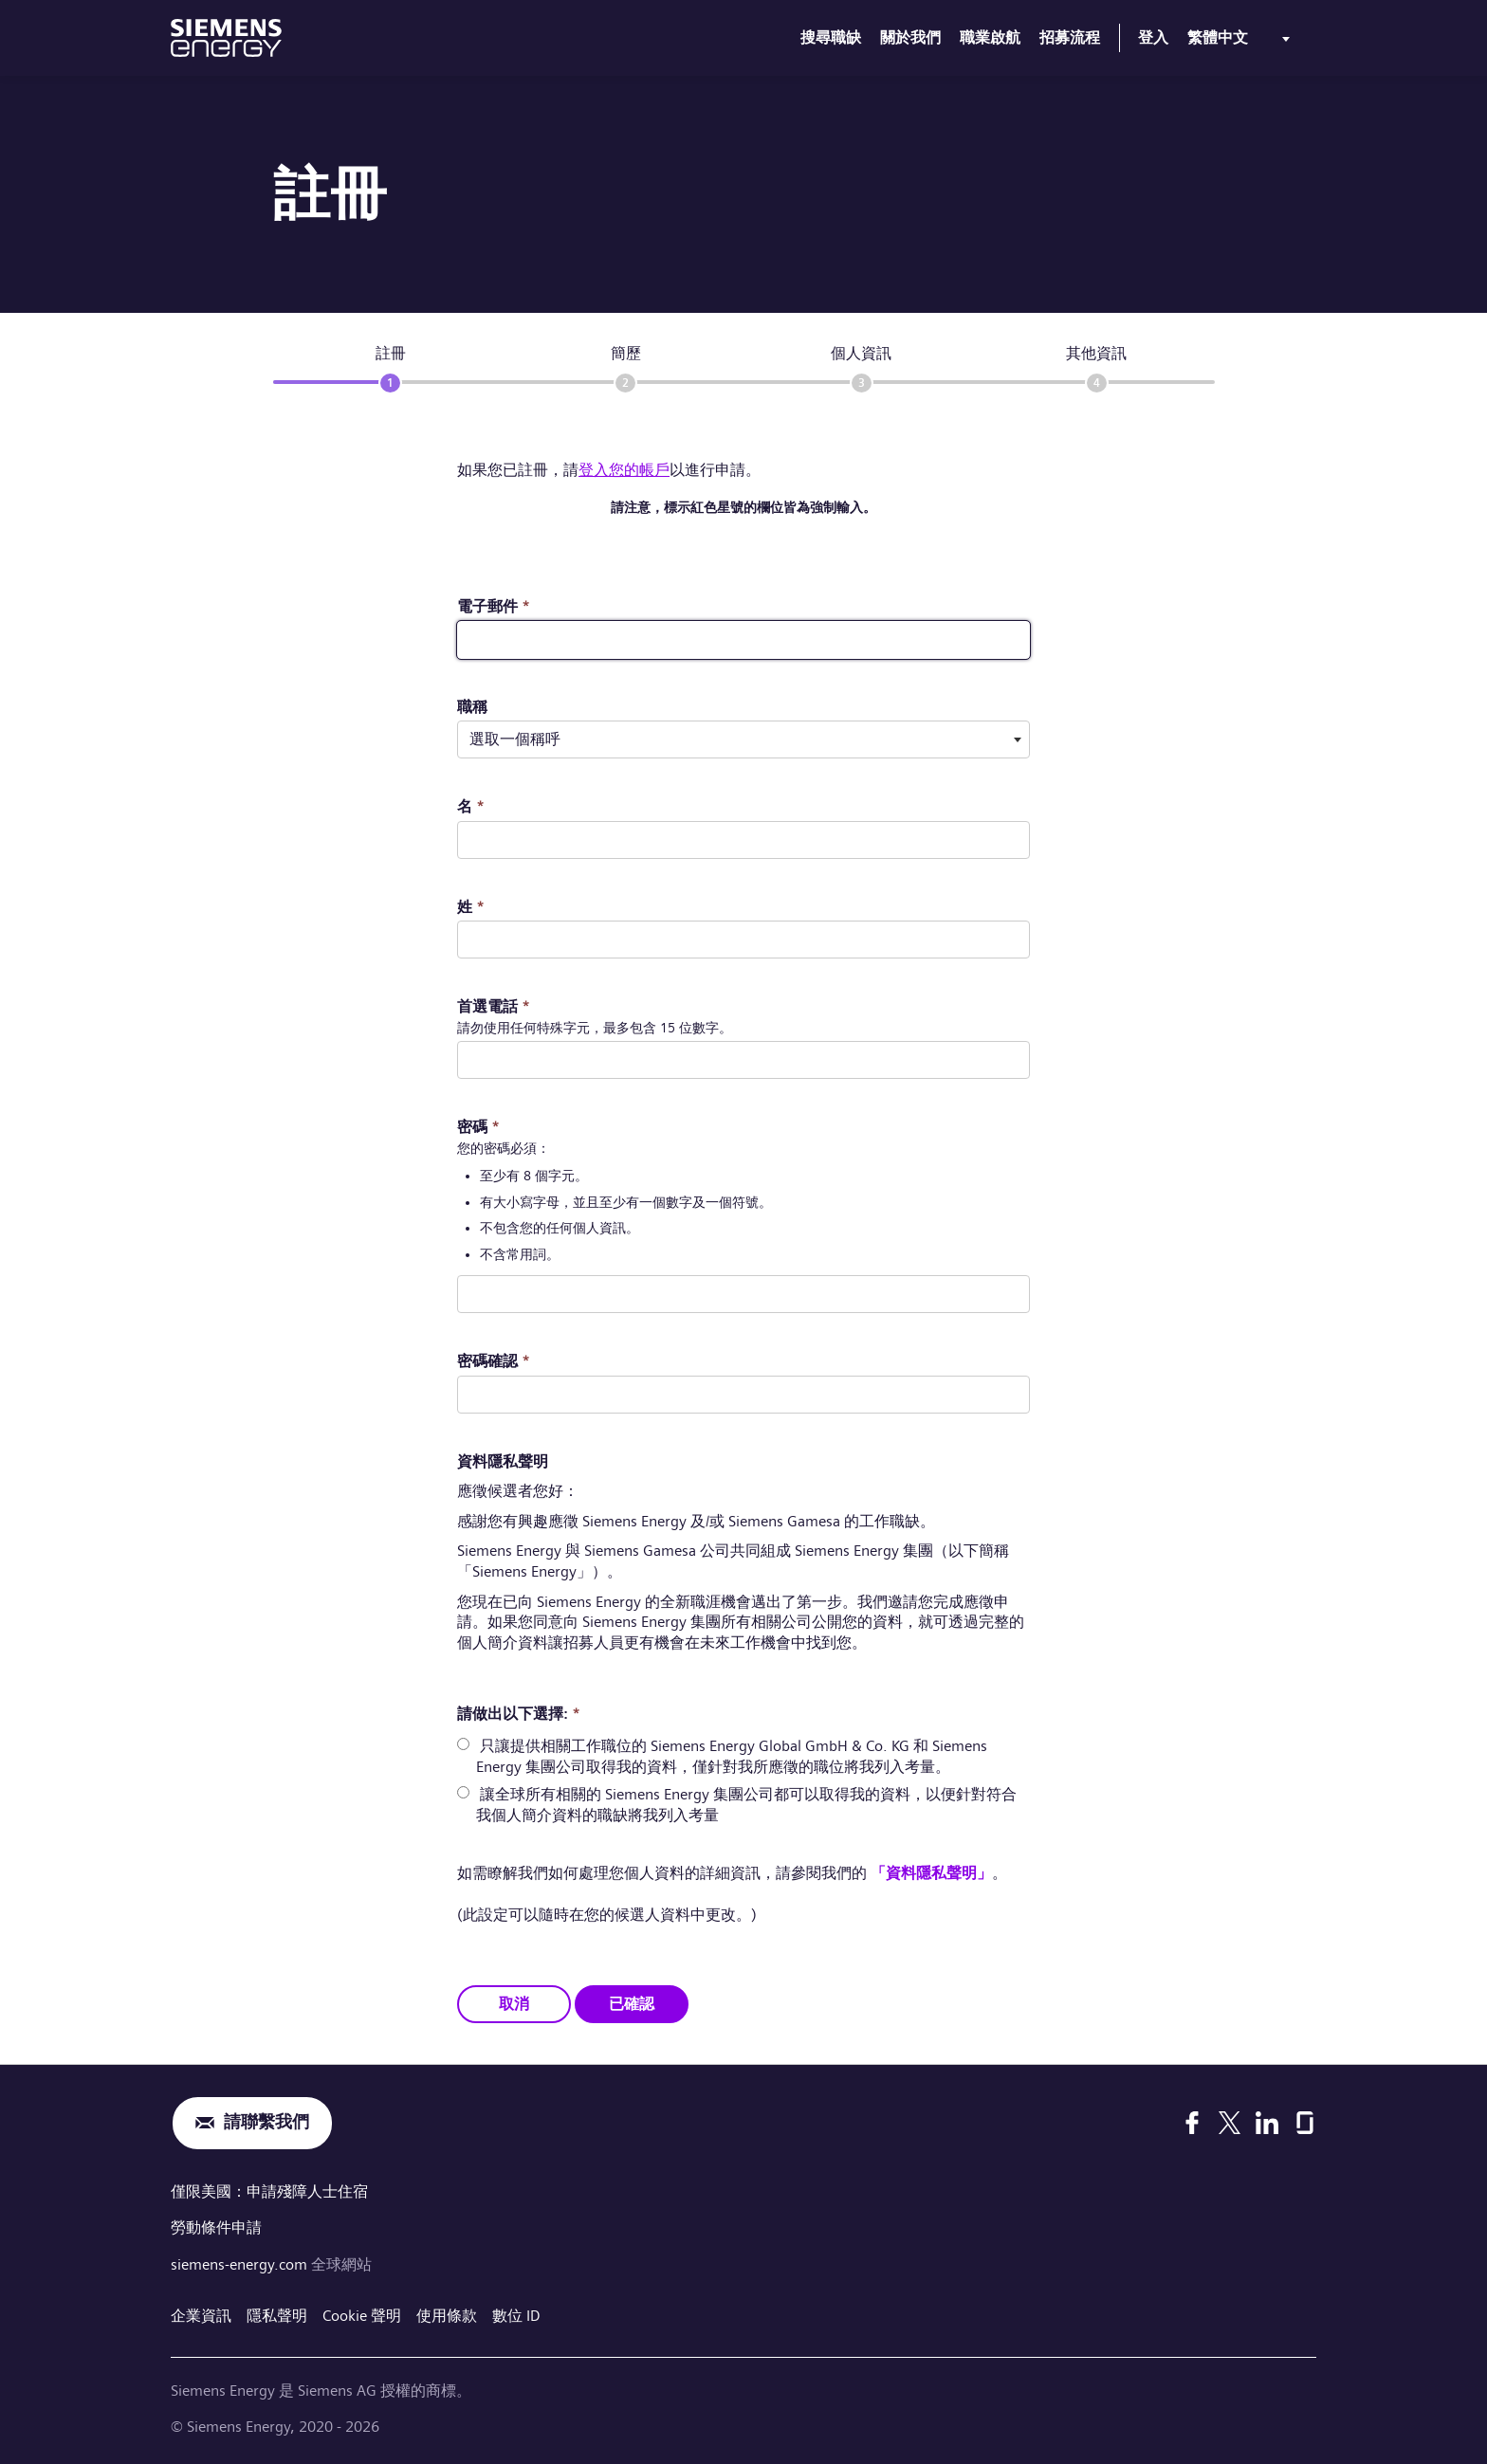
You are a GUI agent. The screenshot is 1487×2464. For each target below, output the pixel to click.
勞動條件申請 (216, 2227)
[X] (1229, 2122)
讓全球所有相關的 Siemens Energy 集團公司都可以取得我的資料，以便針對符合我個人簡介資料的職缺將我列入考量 (746, 1804)
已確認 (631, 2003)
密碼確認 (493, 1361)
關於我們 (910, 37)
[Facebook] (1192, 2122)
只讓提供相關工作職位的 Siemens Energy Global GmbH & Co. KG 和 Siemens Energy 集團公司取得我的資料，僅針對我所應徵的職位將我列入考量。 (731, 1756)
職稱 (472, 707)
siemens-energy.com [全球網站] (241, 2263)
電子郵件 (493, 606)
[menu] (1242, 42)
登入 (1153, 37)
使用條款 (446, 2313)
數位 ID (516, 2313)
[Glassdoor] (1305, 2122)
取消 (514, 2003)
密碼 (478, 1127)
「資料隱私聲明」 (931, 1873)
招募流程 (1069, 37)
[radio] (463, 1744)
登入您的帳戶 (624, 470)
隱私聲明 (277, 2313)
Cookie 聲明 (361, 2313)
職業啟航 (990, 37)
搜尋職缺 (830, 37)
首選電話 (493, 1006)
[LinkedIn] (1267, 2122)
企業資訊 (201, 2313)
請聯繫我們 (266, 2122)
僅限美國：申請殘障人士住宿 (269, 2190)
